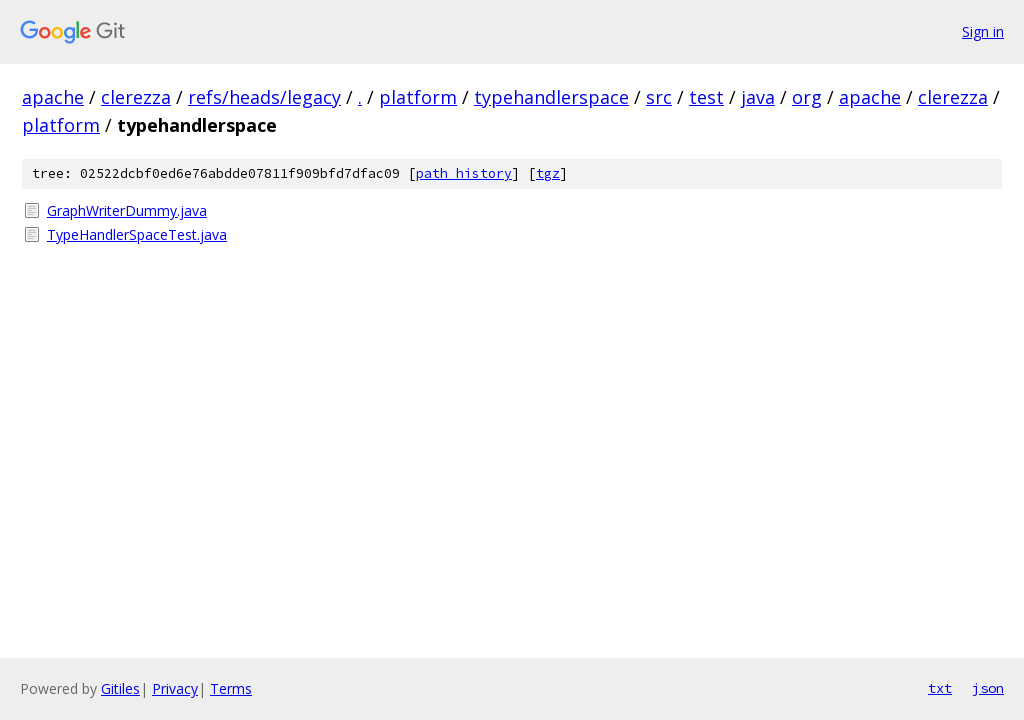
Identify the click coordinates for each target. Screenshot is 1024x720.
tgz (548, 173)
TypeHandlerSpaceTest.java (137, 234)
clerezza (136, 97)
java (758, 97)
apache (53, 97)
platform (418, 97)
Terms (231, 688)
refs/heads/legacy (264, 97)
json (988, 688)
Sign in (983, 31)
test (706, 97)
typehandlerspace (551, 97)
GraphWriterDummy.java (127, 210)
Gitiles (120, 688)
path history (464, 173)
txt (940, 688)
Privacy (175, 688)
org (807, 97)
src (659, 97)
